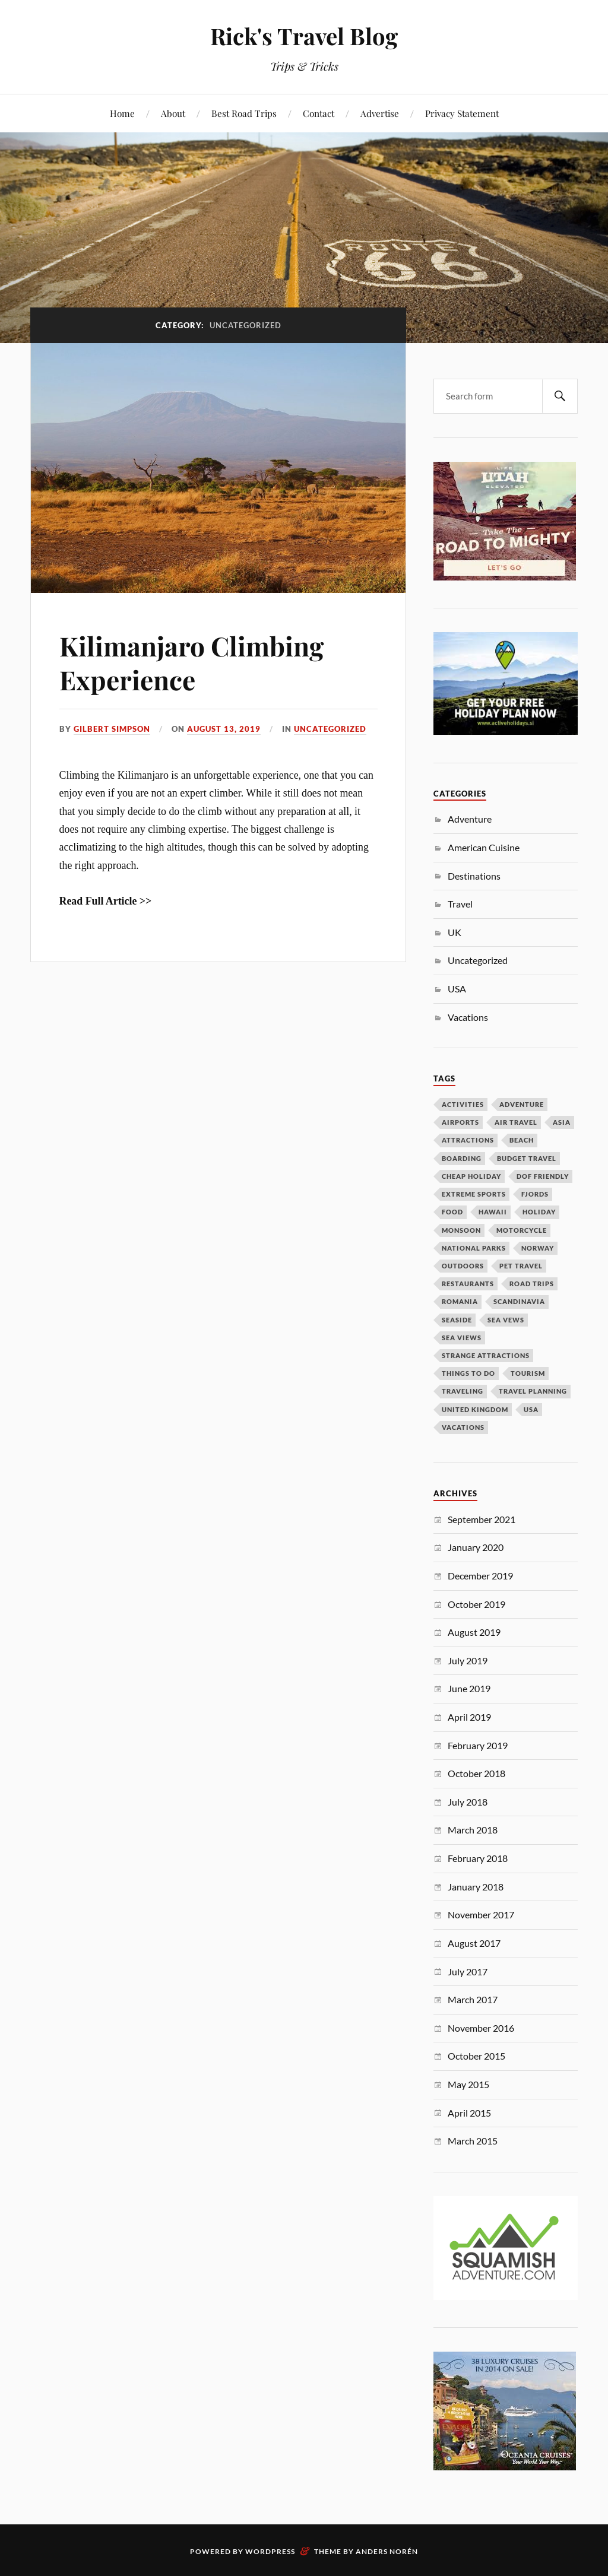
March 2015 (473, 2140)
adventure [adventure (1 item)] (521, 1104)
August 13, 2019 (224, 729)
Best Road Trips (244, 113)
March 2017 (473, 1999)
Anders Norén (387, 2551)
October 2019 (476, 1604)
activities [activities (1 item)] (463, 1104)
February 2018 (478, 1858)
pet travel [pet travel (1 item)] (521, 1266)
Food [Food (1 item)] (452, 1212)
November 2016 (481, 2027)
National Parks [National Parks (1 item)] (474, 1248)
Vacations (468, 1017)
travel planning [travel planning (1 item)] (533, 1391)
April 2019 (469, 1716)
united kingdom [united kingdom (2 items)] (475, 1409)
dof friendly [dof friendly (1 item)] (543, 1176)
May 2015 (468, 2084)
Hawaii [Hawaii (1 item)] (493, 1212)
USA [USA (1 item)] (531, 1409)
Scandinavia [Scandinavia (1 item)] (519, 1301)
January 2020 (476, 1547)
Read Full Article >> (105, 901)
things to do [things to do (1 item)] (468, 1373)
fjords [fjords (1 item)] (535, 1194)
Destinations (474, 875)
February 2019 (478, 1745)
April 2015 (469, 2112)
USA (457, 988)
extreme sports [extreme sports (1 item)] (474, 1194)
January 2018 (476, 1886)
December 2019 (480, 1575)
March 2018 (473, 1829)
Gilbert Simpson (112, 729)
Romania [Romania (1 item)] (460, 1301)
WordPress (270, 2551)
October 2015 (476, 2055)
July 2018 (467, 1801)
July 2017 (467, 1971)
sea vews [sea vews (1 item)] (505, 1320)
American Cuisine (484, 847)
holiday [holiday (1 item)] (539, 1212)
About (173, 113)
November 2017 (481, 1914)
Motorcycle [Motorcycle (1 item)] (521, 1230)
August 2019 (474, 1632)
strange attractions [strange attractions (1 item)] (486, 1355)
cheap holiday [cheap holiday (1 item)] (471, 1176)
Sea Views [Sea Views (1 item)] (462, 1337)
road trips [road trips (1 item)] (531, 1283)
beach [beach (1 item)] (521, 1140)
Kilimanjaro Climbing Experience (191, 662)
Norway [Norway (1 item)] (537, 1248)
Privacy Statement (462, 113)
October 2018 (476, 1773)
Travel (460, 903)
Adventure (470, 818)
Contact (318, 113)
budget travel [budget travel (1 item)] (526, 1158)
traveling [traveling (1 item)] (462, 1391)
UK (454, 932)
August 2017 (474, 1943)
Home (122, 113)
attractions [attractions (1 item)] (468, 1140)
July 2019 (467, 1660)
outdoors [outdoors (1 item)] (463, 1266)
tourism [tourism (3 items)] (528, 1373)
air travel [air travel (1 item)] (516, 1122)
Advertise (379, 113)
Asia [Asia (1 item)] (562, 1122)
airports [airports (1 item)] (460, 1122)
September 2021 (481, 1519)
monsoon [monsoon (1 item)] (461, 1230)
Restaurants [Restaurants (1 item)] (468, 1283)
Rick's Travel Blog (304, 36)
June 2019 (469, 1688)
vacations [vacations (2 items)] (463, 1427)
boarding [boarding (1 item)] (462, 1158)
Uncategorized (330, 729)
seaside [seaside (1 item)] (457, 1320)
